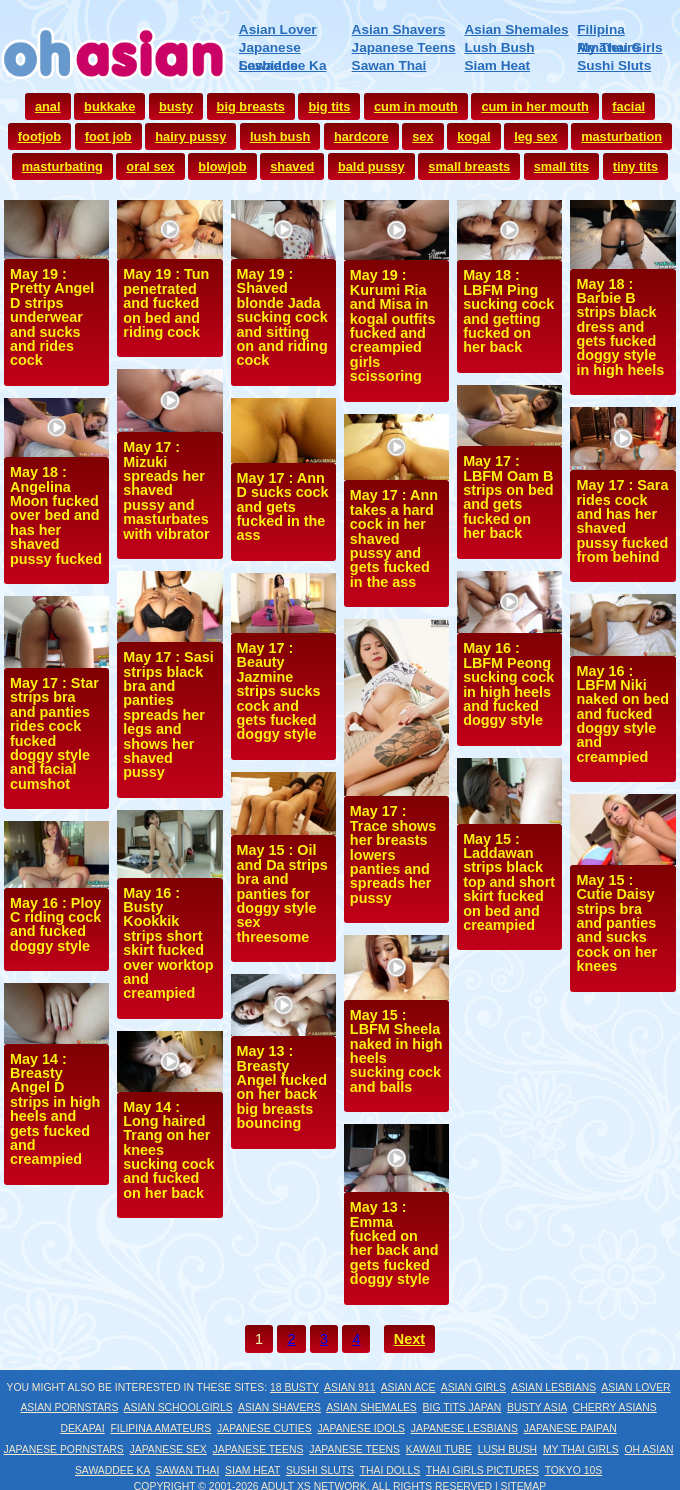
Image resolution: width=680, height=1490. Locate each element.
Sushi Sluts (614, 65)
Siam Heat (497, 65)
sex (422, 136)
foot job (108, 136)
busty (176, 106)
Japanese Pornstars (63, 1449)
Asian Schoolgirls (178, 1407)
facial (628, 106)
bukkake (109, 106)
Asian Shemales (516, 29)
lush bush (280, 136)
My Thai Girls (619, 47)
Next (409, 1339)
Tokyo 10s (574, 1470)
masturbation (621, 136)
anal (48, 106)
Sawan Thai (389, 65)
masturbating (62, 166)
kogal (473, 136)
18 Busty (294, 1387)
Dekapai (82, 1428)
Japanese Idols (361, 1428)
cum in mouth (416, 106)
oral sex (150, 166)
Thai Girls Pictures (482, 1470)
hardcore (361, 136)
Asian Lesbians (553, 1387)
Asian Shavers (399, 29)
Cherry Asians (615, 1407)
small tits (561, 166)
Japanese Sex (168, 1449)
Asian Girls (473, 1387)
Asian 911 (349, 1387)
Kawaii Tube (439, 1449)
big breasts (251, 106)
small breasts (469, 166)
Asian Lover (278, 29)
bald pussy (371, 166)
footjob (39, 136)
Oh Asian (649, 1449)
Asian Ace (408, 1387)
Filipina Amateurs (160, 1428)
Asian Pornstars (69, 1407)
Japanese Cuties (264, 1428)
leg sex (535, 136)
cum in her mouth (534, 106)
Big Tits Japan (462, 1407)
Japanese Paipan (570, 1428)
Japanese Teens (404, 47)
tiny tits (636, 166)
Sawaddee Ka (283, 65)
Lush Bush (499, 47)
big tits (329, 106)
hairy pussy (190, 136)
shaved (292, 166)
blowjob (222, 166)
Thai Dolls (390, 1470)
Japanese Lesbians (464, 1428)
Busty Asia (537, 1407)
